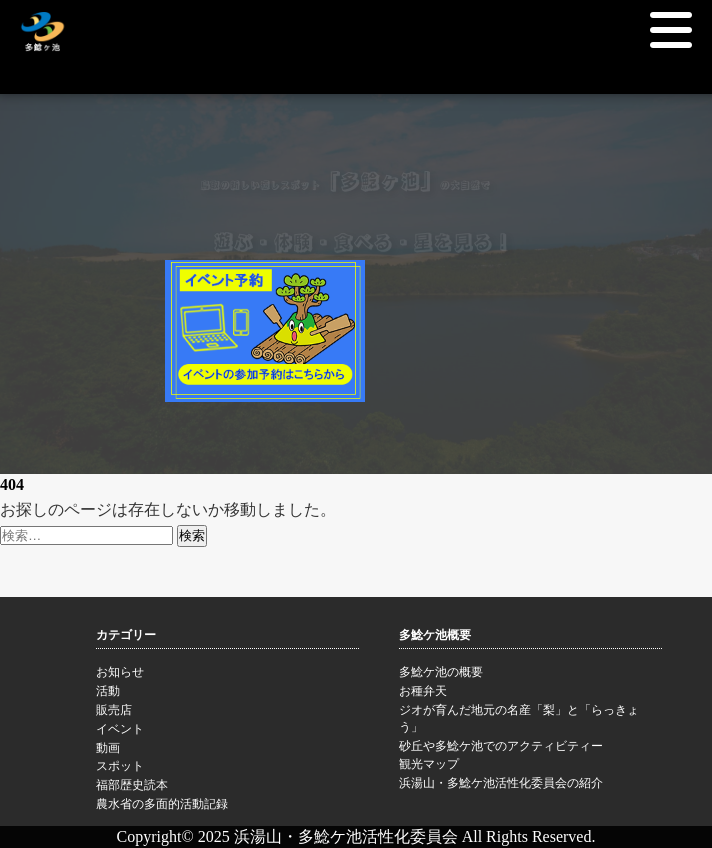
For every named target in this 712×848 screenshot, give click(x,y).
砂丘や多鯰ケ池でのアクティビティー (530, 748)
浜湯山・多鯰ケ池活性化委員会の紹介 (530, 785)
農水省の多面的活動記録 (227, 806)
